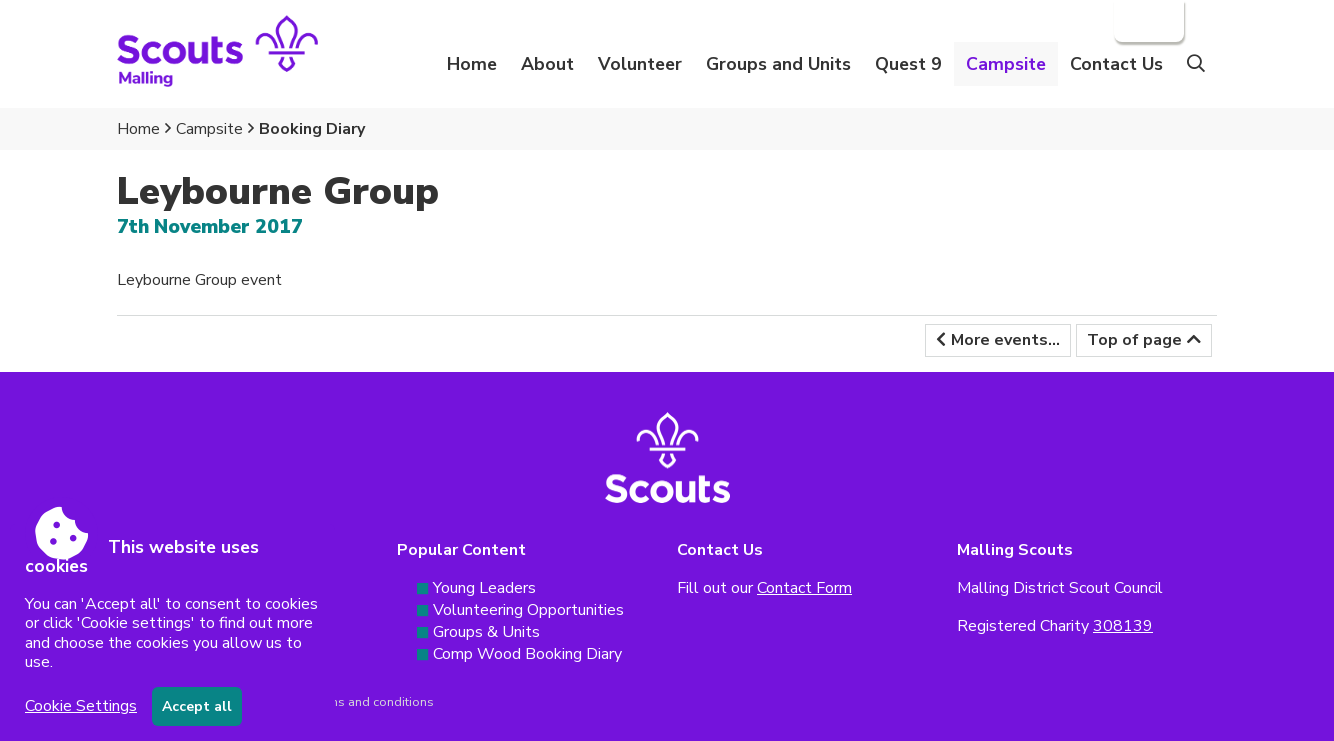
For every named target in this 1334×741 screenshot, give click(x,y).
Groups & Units (486, 632)
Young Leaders (484, 588)
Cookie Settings (81, 706)
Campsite (209, 129)
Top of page (1134, 340)
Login (1147, 21)
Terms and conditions (371, 702)
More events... (1005, 340)
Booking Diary (312, 129)
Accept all (197, 706)
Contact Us (1116, 64)
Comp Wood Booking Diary (527, 654)
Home (472, 64)
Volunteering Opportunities (528, 610)
